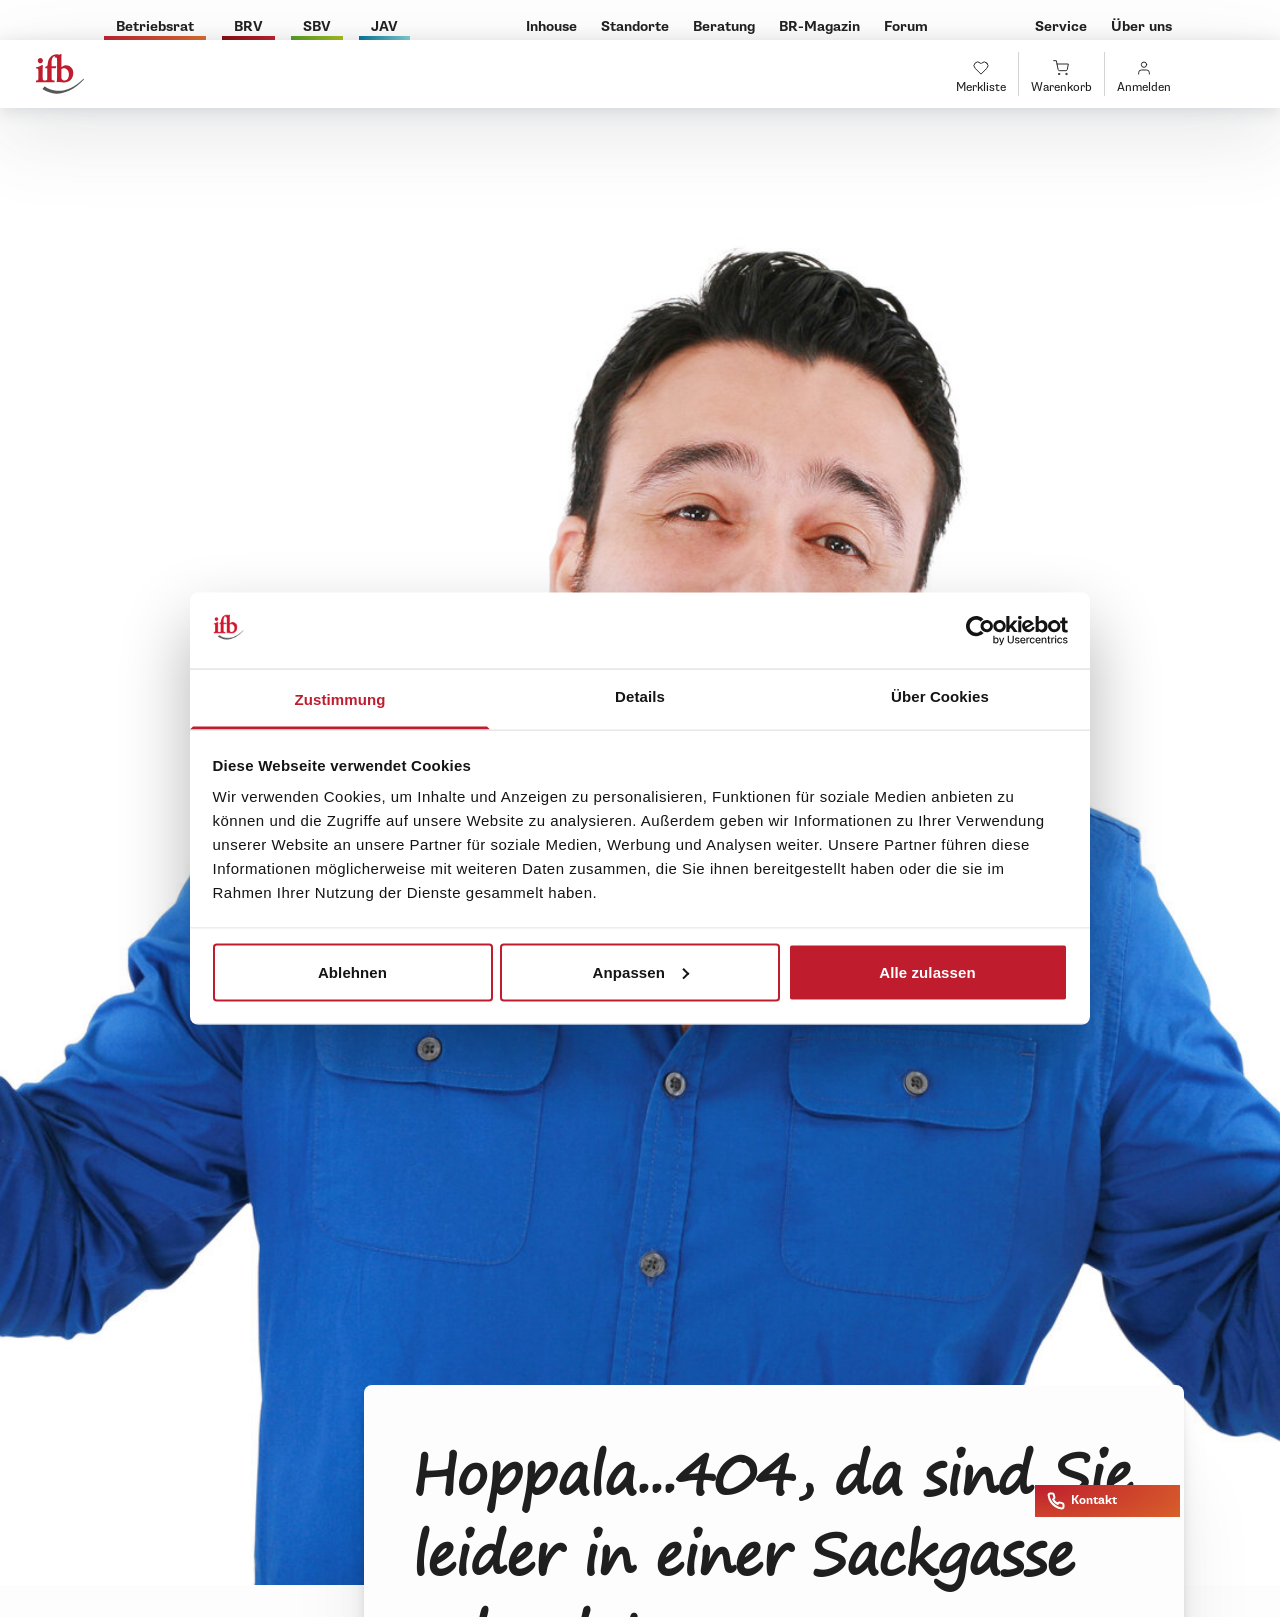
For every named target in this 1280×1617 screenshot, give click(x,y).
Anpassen (641, 971)
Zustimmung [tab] (340, 699)
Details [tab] (640, 696)
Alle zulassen (927, 971)
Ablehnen (352, 971)
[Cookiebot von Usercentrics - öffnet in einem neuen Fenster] (980, 631)
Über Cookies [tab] (940, 696)
